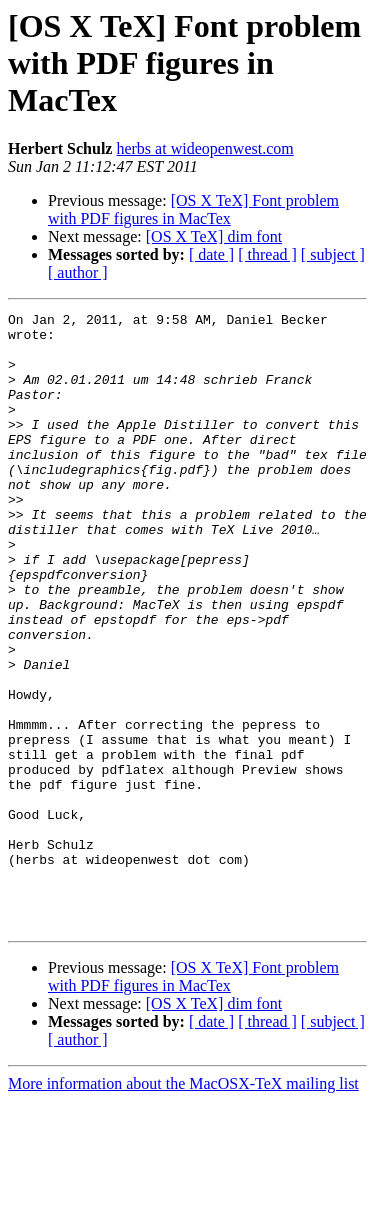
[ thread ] (267, 254)
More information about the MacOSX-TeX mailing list (183, 1206)
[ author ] (78, 272)
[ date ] (211, 254)
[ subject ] (333, 254)
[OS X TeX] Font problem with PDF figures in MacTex (193, 209)
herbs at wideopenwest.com (204, 148)
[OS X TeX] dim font (214, 236)
